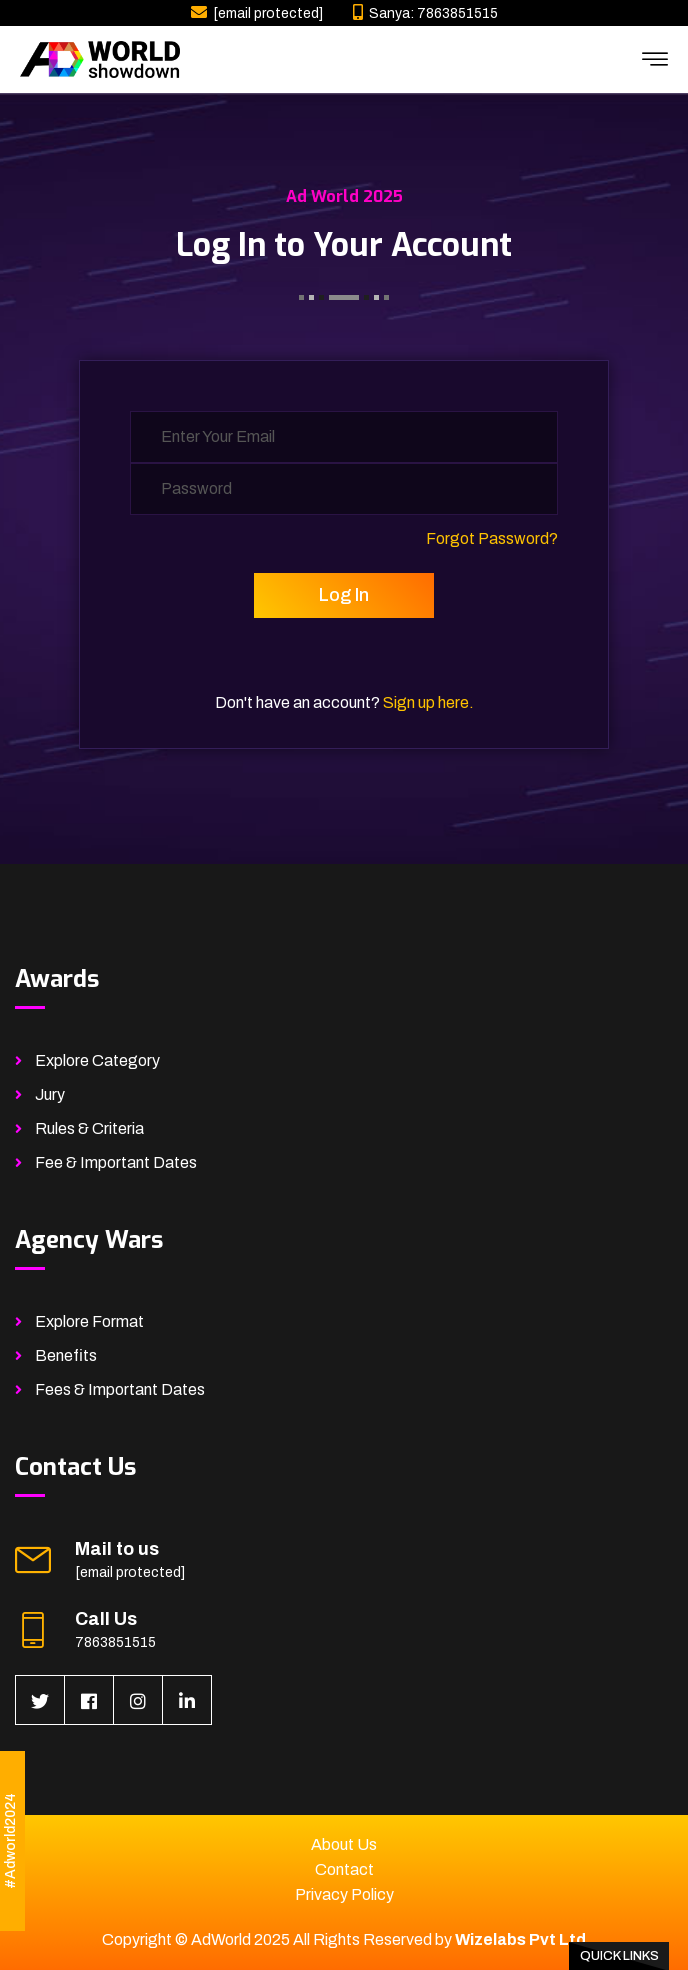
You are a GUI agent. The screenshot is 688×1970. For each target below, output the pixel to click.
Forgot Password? (492, 538)
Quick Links (619, 1956)
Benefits (66, 1355)
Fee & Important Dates (116, 1162)
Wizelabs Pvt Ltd (520, 1939)
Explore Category (97, 1060)
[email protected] (268, 13)
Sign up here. (428, 702)
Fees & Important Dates (120, 1389)
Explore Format (89, 1321)
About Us (344, 1844)
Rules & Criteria (89, 1128)
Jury (50, 1094)
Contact (344, 1869)
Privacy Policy (344, 1894)
